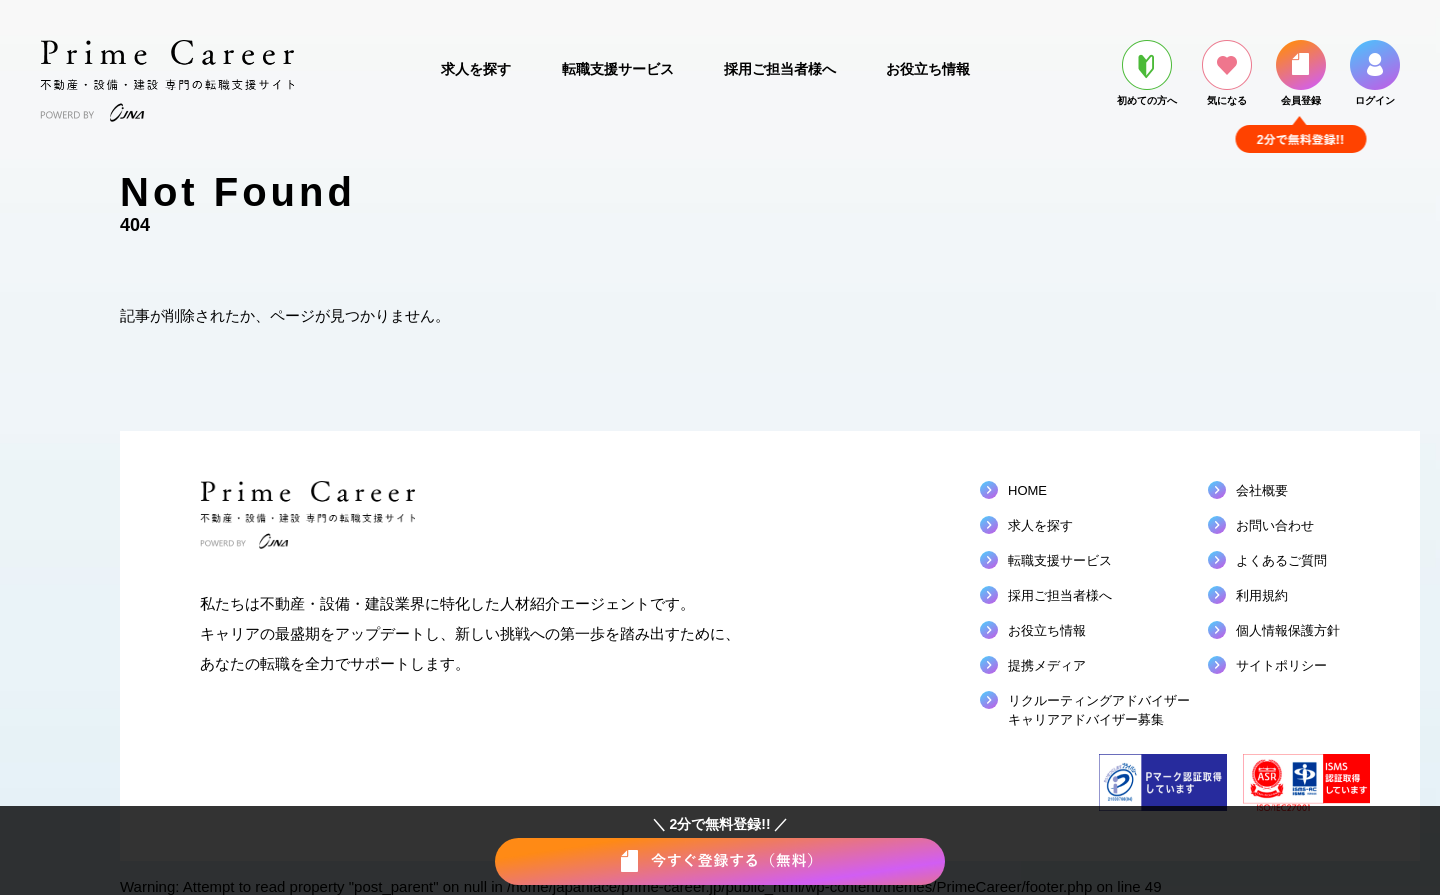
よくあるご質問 (1281, 560)
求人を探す (476, 69)
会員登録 (1301, 73)
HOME (1027, 490)
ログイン (1375, 73)
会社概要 (1262, 490)
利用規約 (1262, 595)
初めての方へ (1147, 73)
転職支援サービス (618, 69)
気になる (1227, 73)
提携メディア (1047, 665)
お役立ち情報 (928, 69)
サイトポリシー (1281, 665)
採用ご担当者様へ (780, 69)
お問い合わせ (1275, 525)
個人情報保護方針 (1288, 630)
